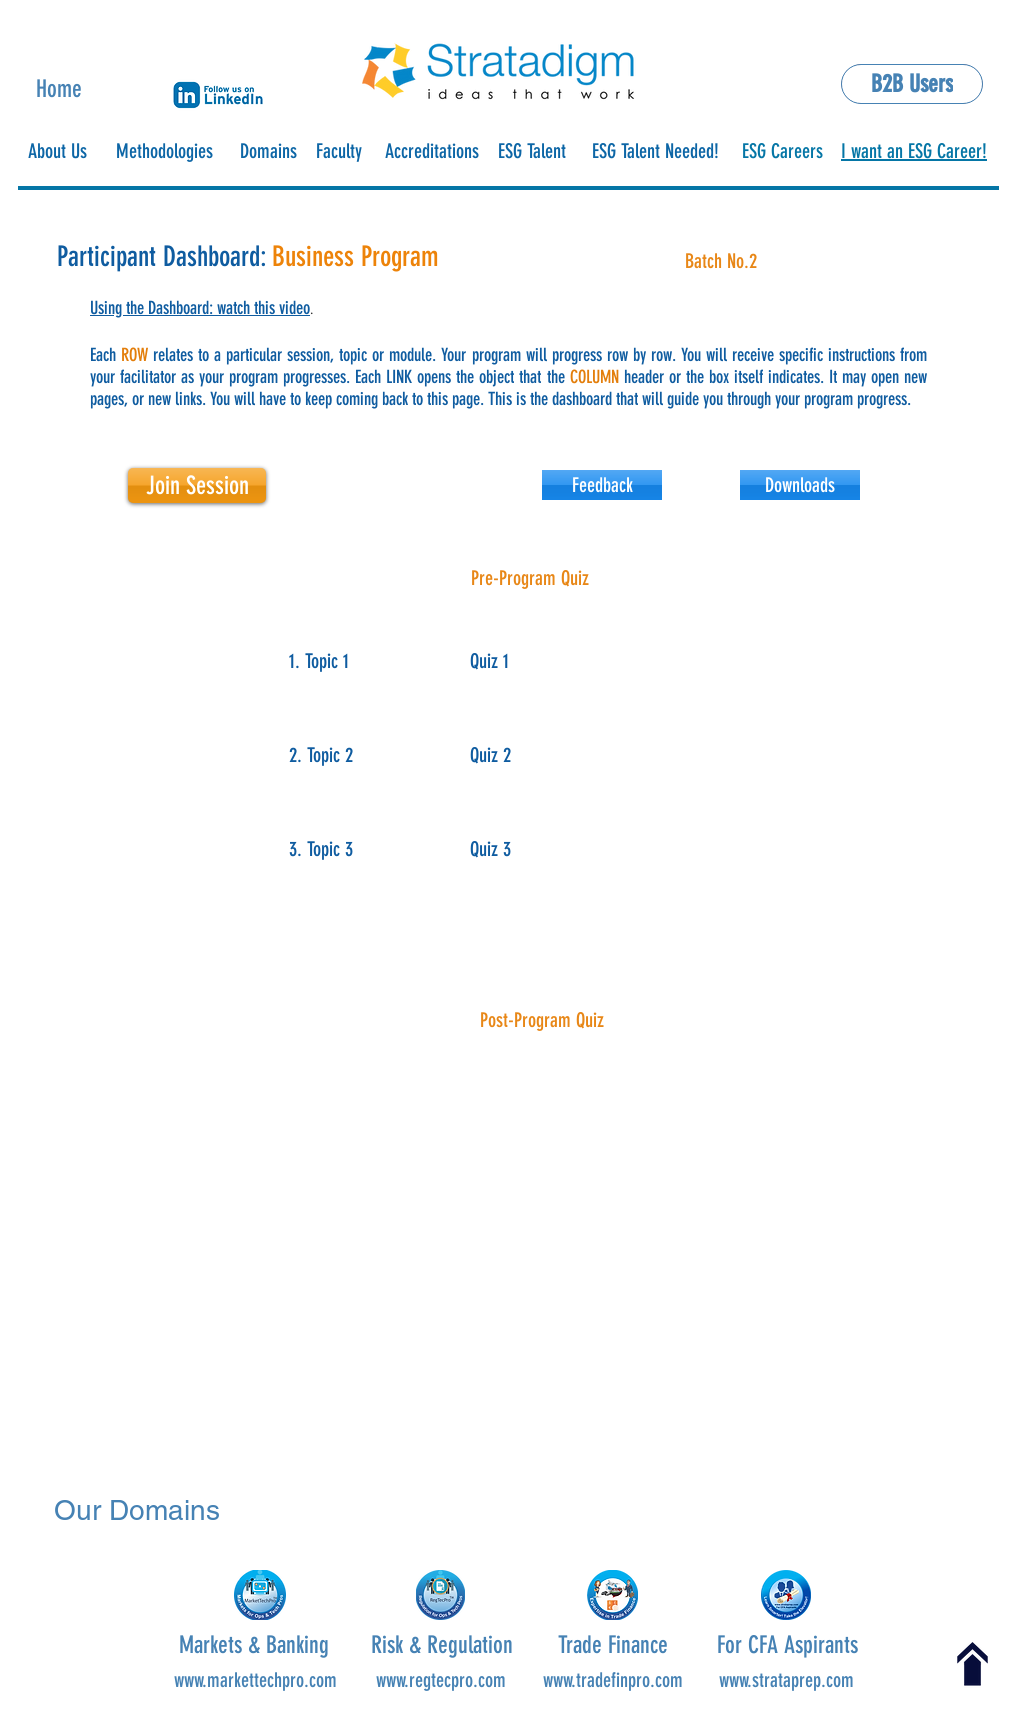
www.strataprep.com (786, 1680)
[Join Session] (197, 485)
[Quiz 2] (516, 754)
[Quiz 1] (516, 660)
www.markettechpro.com (255, 1680)
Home (59, 89)
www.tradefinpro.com (613, 1680)
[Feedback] (602, 485)
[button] (218, 95)
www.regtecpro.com (441, 1680)
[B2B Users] (912, 84)
